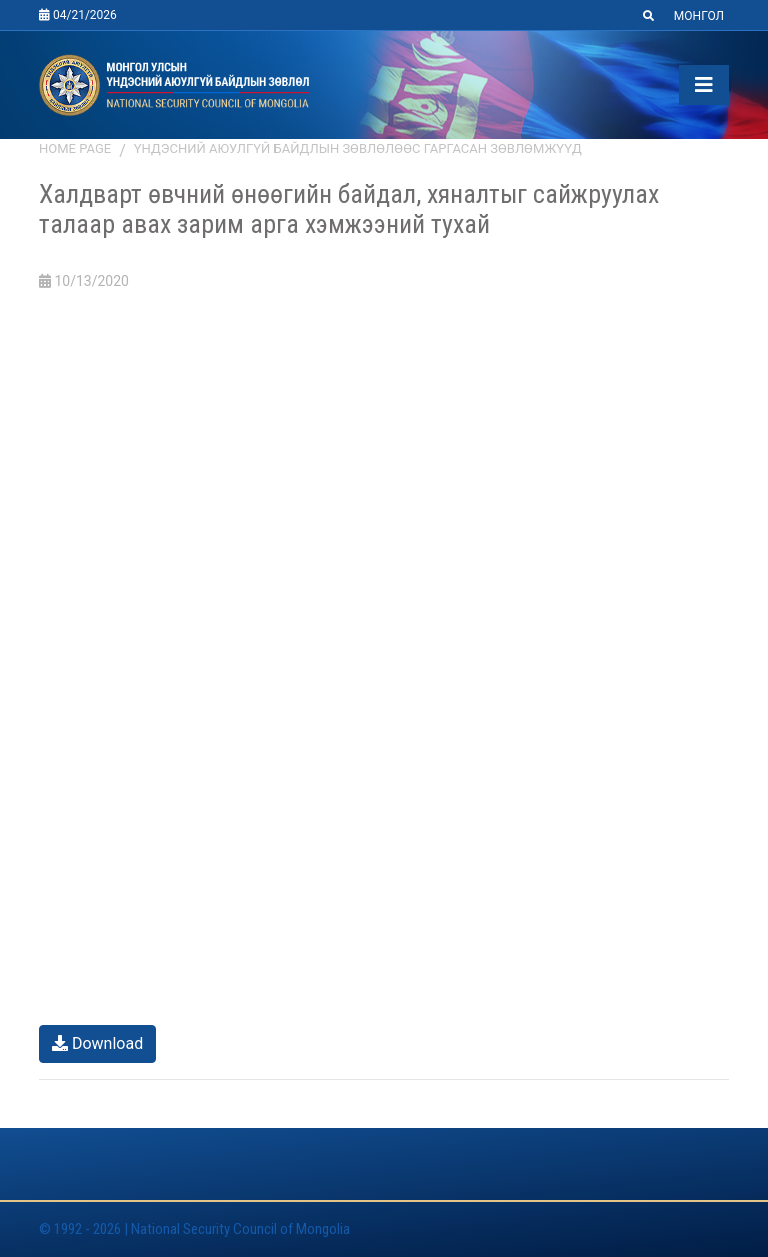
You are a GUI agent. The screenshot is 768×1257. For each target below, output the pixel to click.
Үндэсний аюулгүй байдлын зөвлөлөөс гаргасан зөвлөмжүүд (358, 148)
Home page (75, 148)
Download (97, 1043)
